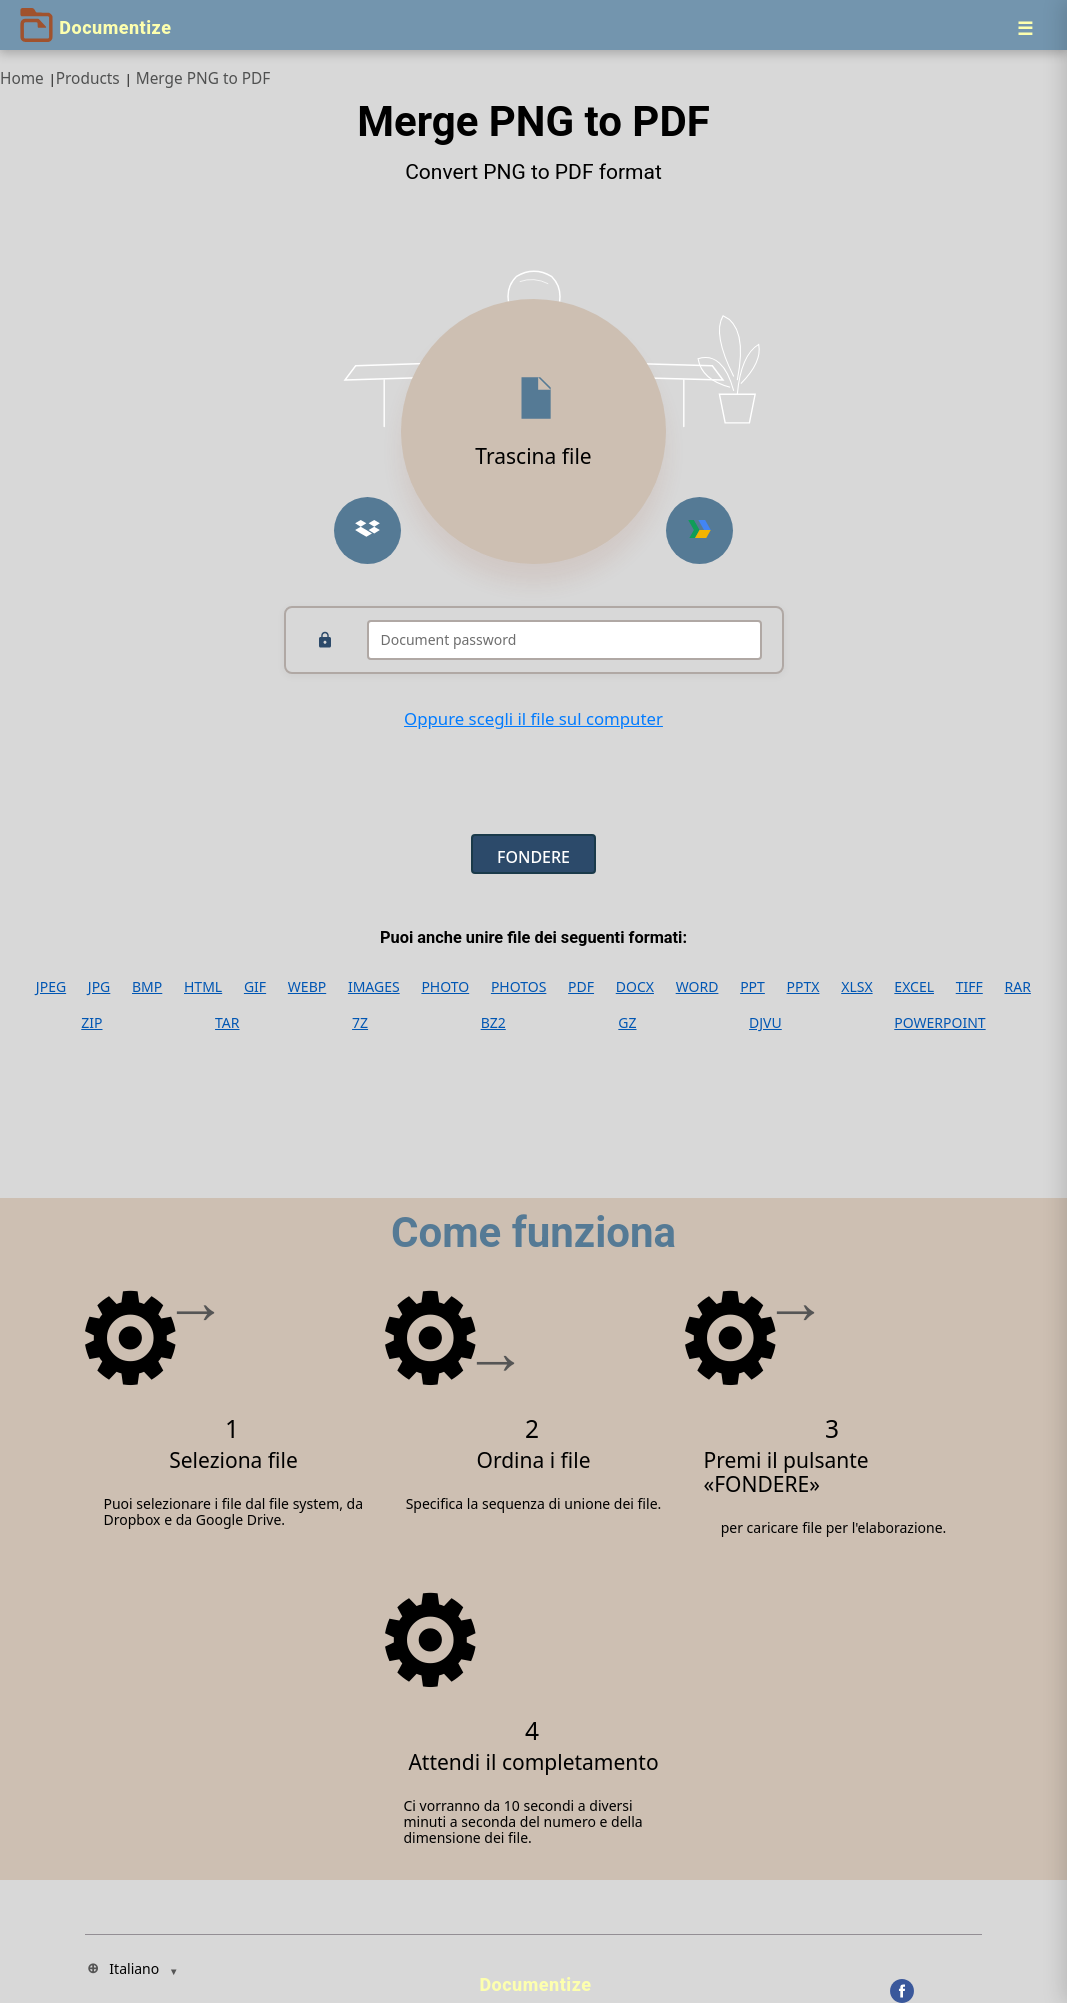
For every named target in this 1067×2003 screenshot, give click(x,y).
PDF (581, 987)
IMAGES (374, 987)
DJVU (765, 1023)
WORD (697, 987)
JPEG (51, 987)
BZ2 (493, 1023)
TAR (227, 1023)
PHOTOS (518, 987)
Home (22, 78)
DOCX (635, 987)
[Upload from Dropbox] (367, 530)
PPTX (803, 987)
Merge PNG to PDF (203, 78)
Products (88, 78)
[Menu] (1025, 28)
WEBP (307, 987)
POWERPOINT (939, 1023)
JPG (99, 987)
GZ (627, 1023)
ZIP (91, 1023)
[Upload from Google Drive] (699, 530)
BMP (147, 987)
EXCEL (914, 987)
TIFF (969, 987)
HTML (203, 987)
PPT (752, 987)
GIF (255, 987)
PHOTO (445, 987)
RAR (1018, 987)
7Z (360, 1023)
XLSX (856, 987)
